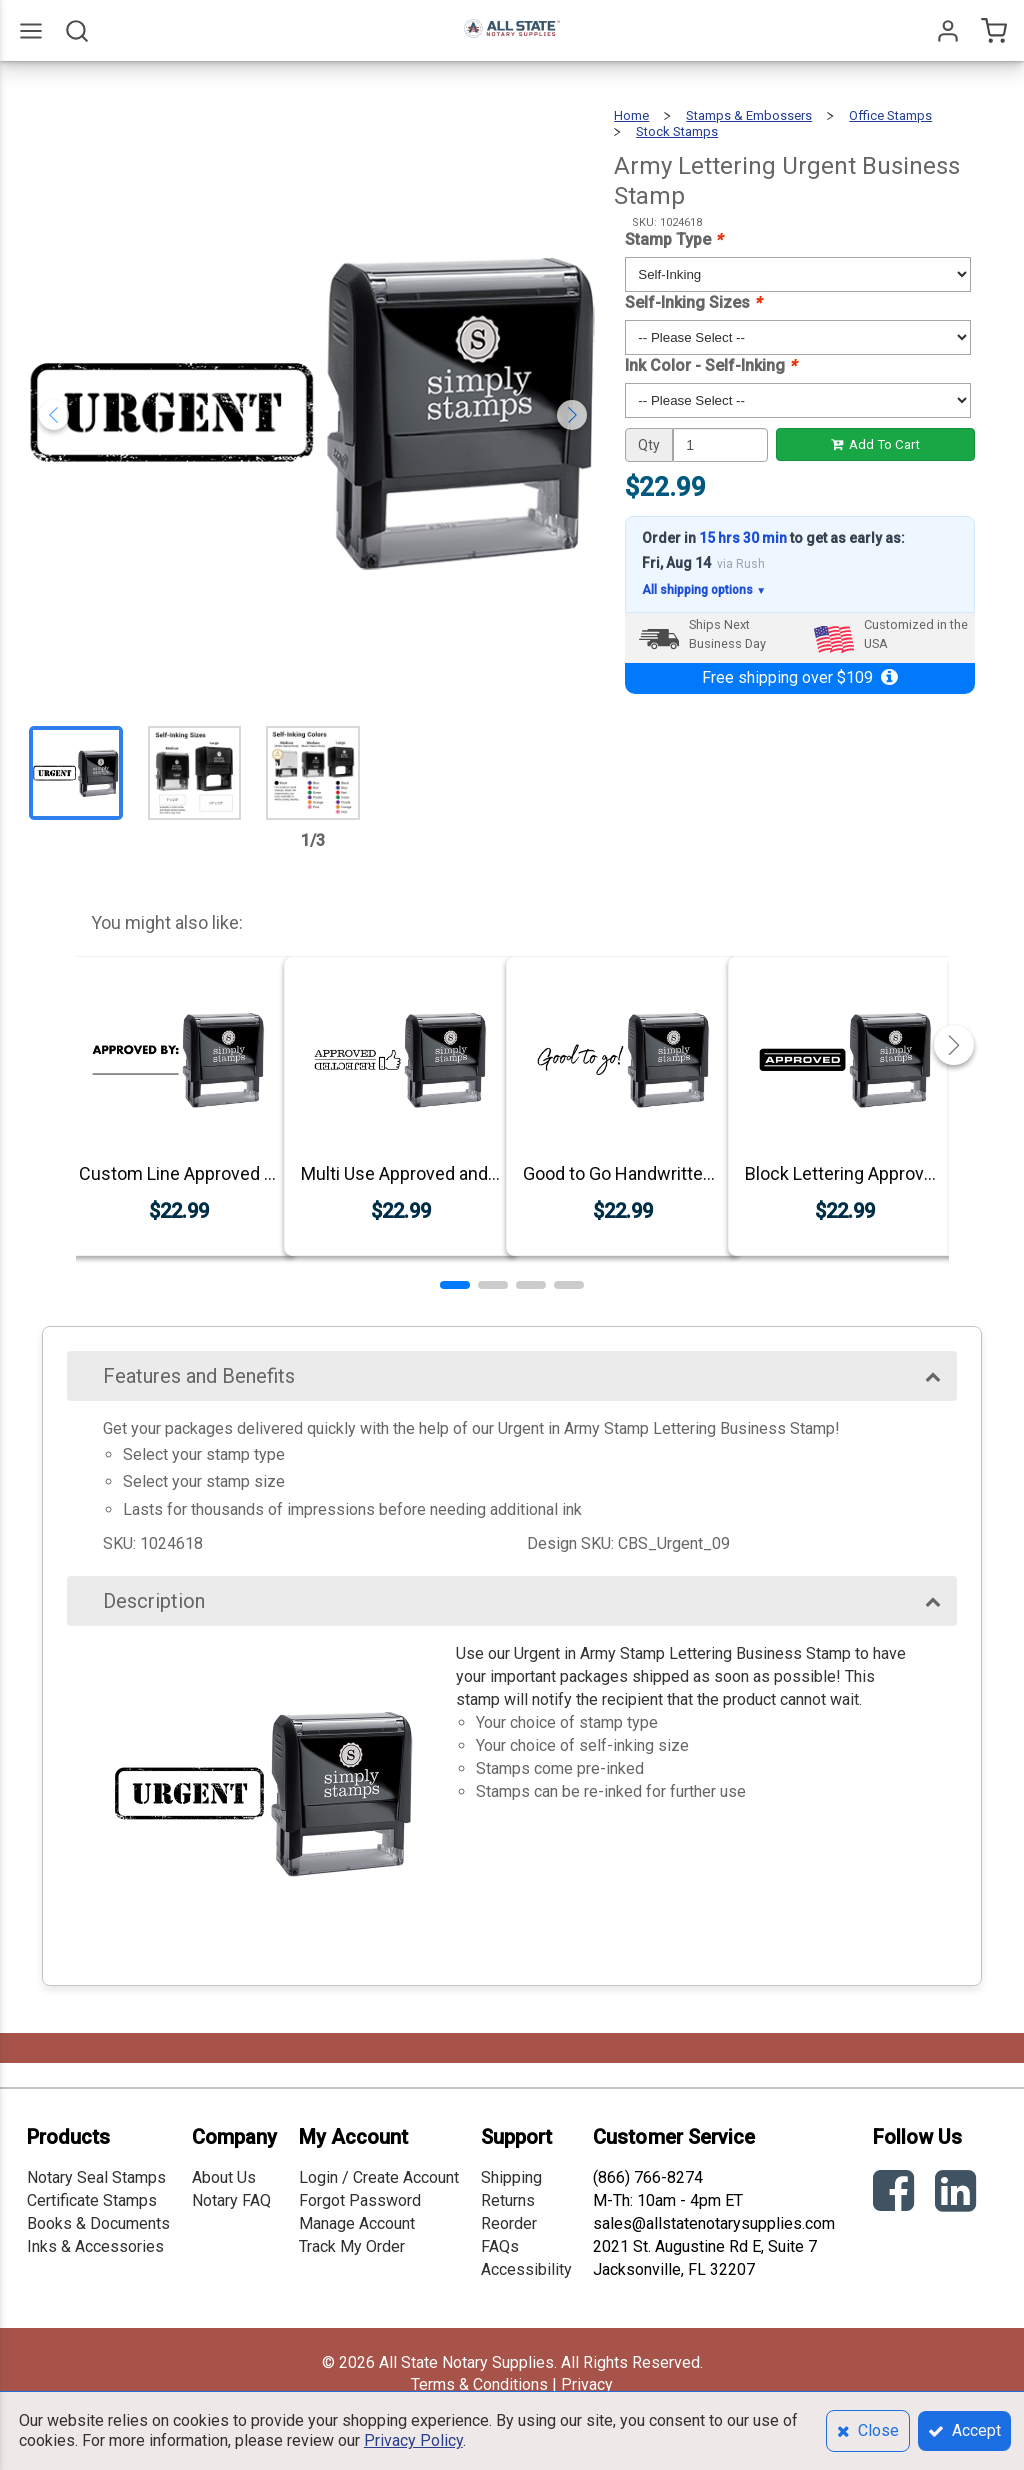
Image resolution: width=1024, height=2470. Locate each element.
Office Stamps (890, 115)
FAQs (500, 2246)
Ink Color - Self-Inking (710, 365)
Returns (508, 2200)
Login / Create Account (379, 2177)
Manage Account (357, 2223)
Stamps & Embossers (749, 115)
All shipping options (704, 590)
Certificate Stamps (92, 2200)
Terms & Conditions (479, 2384)
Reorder (509, 2223)
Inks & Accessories (95, 2246)
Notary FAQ (231, 2200)
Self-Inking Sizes (693, 302)
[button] (455, 1285)
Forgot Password (360, 2200)
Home (631, 115)
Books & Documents (98, 2223)
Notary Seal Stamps (96, 2177)
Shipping (511, 2177)
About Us (224, 2177)
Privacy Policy (413, 2440)
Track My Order (352, 2246)
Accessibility (526, 2269)
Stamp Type (673, 239)
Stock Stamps (677, 131)
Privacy (587, 2384)
